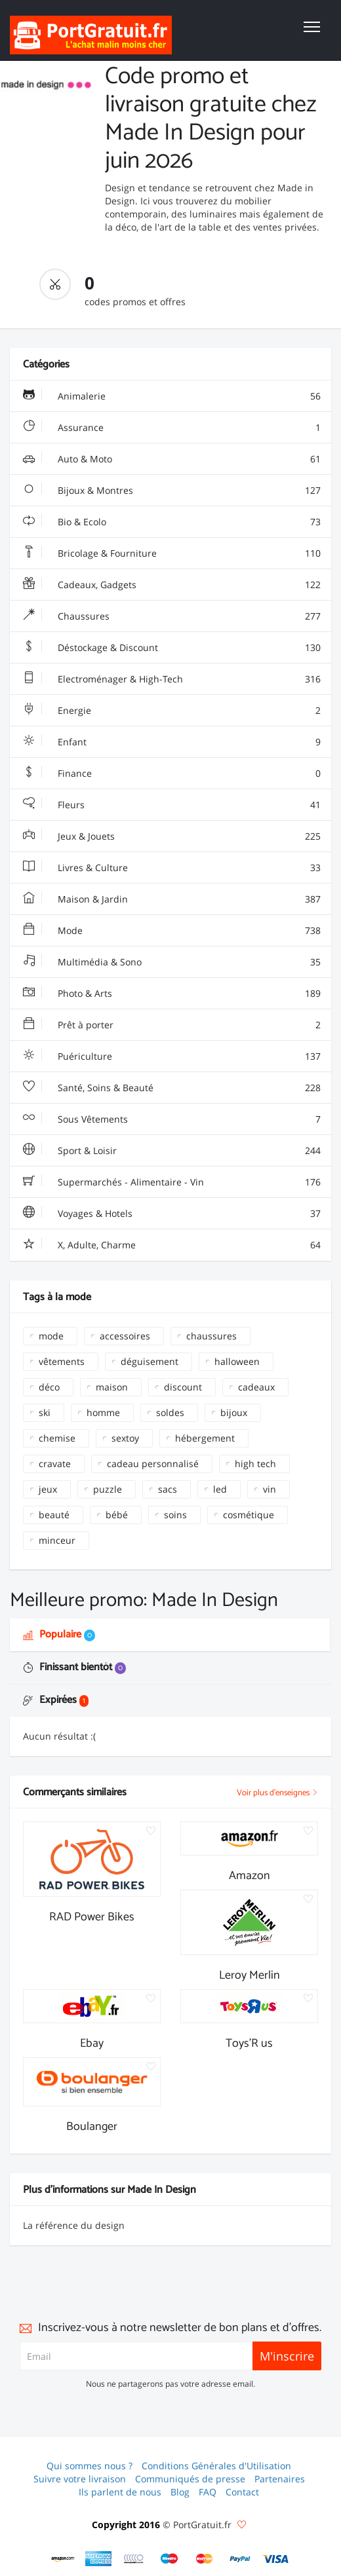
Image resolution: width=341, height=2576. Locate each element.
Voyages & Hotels (172, 1213)
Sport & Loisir (172, 1151)
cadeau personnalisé (153, 1463)
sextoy (125, 1438)
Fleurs (172, 805)
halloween (237, 1361)
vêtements (62, 1361)
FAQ (207, 2492)
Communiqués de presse (190, 2479)
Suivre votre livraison (79, 2479)
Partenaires (279, 2479)
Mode (172, 930)
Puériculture (172, 1056)
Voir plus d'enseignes (277, 1793)
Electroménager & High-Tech (172, 679)
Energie (172, 710)
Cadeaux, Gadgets (172, 585)
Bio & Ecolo (172, 522)
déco (49, 1387)
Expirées (56, 1700)
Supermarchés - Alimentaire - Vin (172, 1182)
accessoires (125, 1336)
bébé (117, 1514)
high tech (255, 1463)
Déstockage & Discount (172, 647)
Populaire (59, 1634)
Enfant (172, 742)
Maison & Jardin (172, 899)
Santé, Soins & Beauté (172, 1088)
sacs (167, 1489)
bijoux (233, 1412)
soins (175, 1514)
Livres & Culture (172, 868)
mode (51, 1336)
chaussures (211, 1336)
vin (269, 1489)
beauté (54, 1514)
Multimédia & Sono (172, 962)
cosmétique (248, 1514)
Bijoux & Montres (172, 490)
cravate (55, 1463)
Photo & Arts (172, 993)
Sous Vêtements (172, 1119)
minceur (57, 1540)
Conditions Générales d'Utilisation (216, 2465)
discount (183, 1387)
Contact (242, 2492)
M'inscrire (287, 2356)
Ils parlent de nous (120, 2492)
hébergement (205, 1438)
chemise (57, 1438)
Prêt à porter (172, 1025)
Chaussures (172, 616)
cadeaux (256, 1387)
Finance (172, 773)
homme (103, 1412)
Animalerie (172, 396)
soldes (170, 1412)
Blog (180, 2492)
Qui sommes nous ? (89, 2465)
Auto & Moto (172, 459)
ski (44, 1412)
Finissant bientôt (74, 1667)
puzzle (107, 1489)
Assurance (172, 427)
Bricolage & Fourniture (172, 553)
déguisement (149, 1361)
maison (112, 1387)
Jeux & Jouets (172, 836)
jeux (48, 1489)
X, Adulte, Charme (172, 1245)
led (220, 1489)
